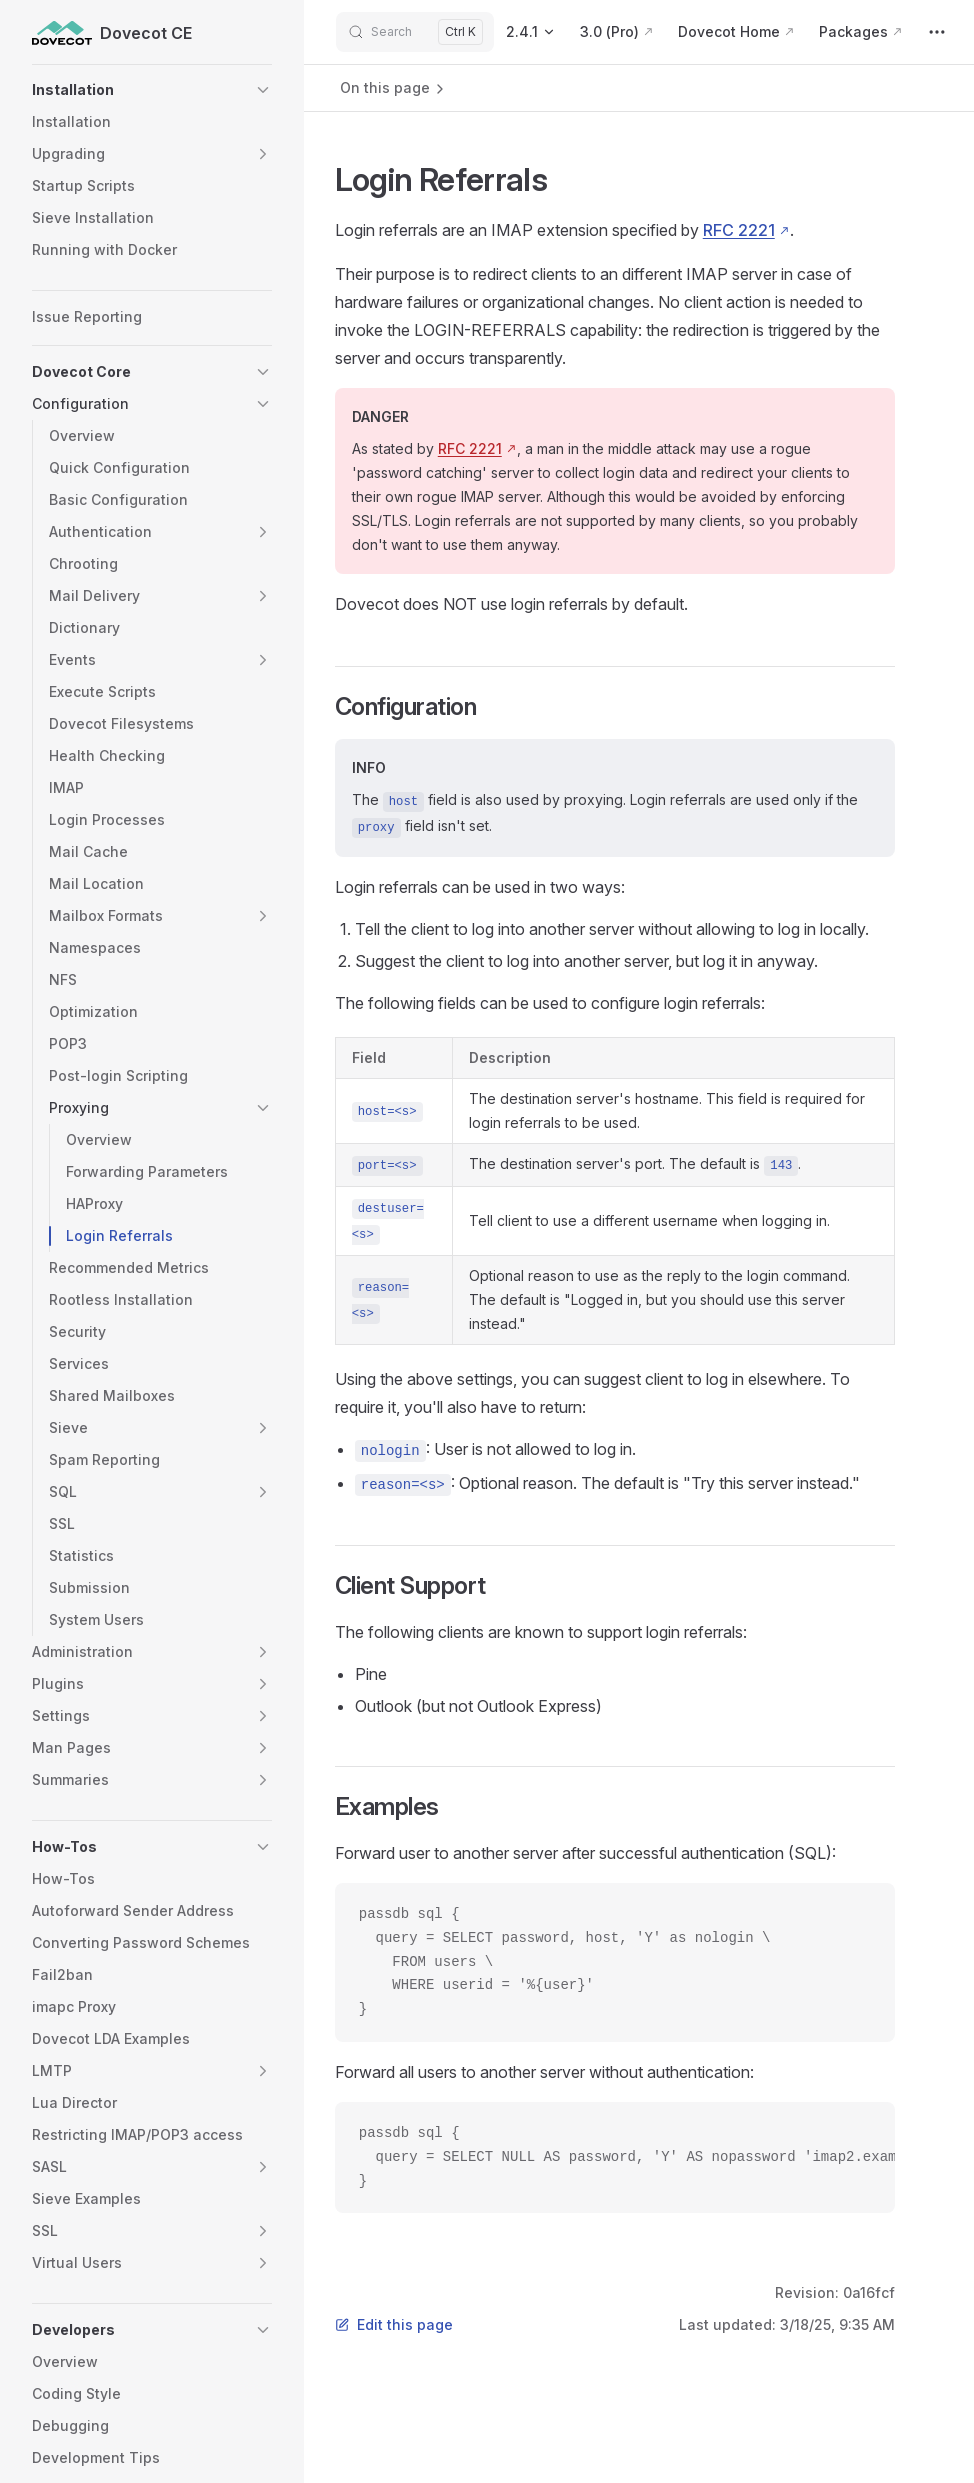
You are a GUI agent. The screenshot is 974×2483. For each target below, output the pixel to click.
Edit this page (394, 2324)
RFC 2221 (739, 230)
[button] (152, 90)
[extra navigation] (937, 32)
